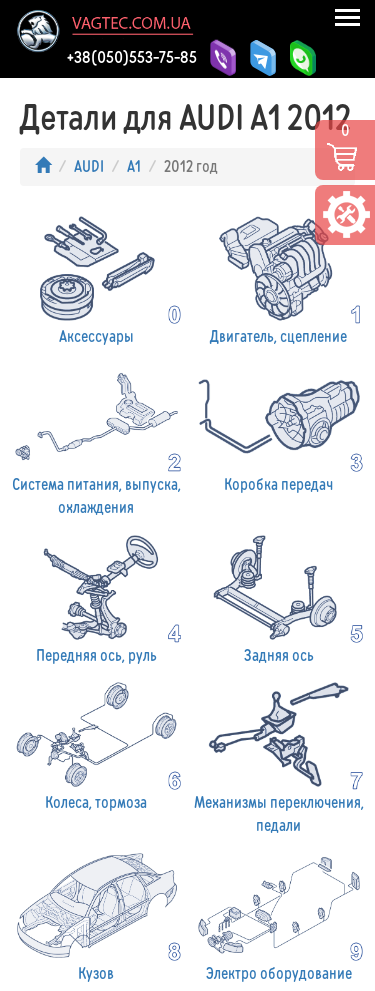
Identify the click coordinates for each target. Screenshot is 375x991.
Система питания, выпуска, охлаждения (96, 438)
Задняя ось (279, 597)
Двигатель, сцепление (279, 278)
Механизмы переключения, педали (279, 756)
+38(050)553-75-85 (132, 57)
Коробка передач (279, 426)
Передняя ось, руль (96, 597)
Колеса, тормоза (96, 744)
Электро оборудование (279, 915)
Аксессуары (96, 278)
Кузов (96, 915)
